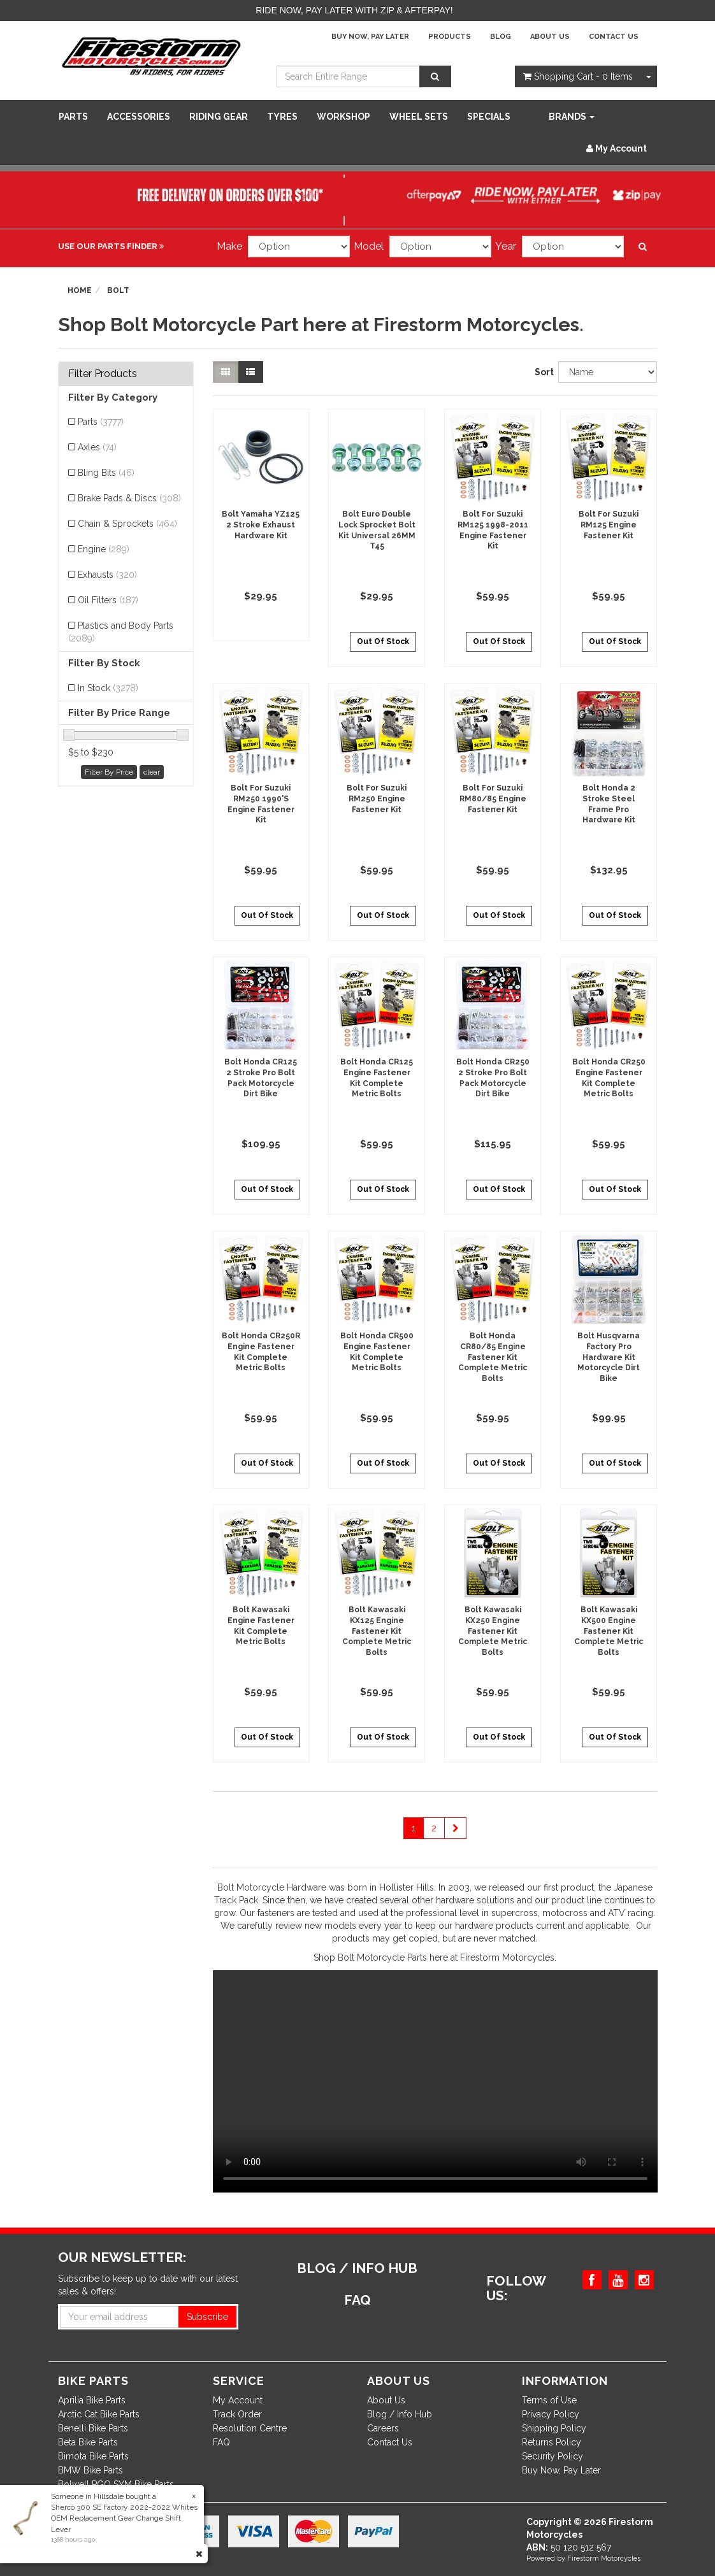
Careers (383, 2428)
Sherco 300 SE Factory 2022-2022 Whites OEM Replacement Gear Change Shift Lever (123, 2518)
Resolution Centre (250, 2428)
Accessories (138, 116)
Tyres (282, 116)
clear (151, 772)
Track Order (237, 2414)
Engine (103, 549)
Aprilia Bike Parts (92, 2400)
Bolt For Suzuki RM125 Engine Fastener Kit (609, 525)
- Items (578, 76)
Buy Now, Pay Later (370, 36)
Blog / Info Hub (399, 2414)
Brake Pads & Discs (129, 498)
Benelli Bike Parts (93, 2428)
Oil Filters (108, 600)
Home (80, 290)
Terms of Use (549, 2400)
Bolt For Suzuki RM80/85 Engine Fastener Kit (492, 799)
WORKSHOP (343, 116)
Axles (97, 447)
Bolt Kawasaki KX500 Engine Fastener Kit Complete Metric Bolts (608, 1631)
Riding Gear (218, 116)
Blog (500, 36)
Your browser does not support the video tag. (435, 2081)
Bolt (118, 290)
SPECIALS (488, 116)
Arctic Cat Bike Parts (99, 2414)
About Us (550, 36)
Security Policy (552, 2456)
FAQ (221, 2442)
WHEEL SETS (418, 116)
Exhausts (107, 574)
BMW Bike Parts (90, 2470)
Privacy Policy (550, 2414)
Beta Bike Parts (88, 2442)
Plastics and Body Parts (120, 631)
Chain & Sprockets (127, 524)
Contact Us (614, 36)
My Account (238, 2400)
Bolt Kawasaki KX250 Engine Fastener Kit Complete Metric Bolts (492, 1631)
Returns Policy (551, 2442)
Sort (542, 372)
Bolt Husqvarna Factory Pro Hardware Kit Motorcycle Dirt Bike (608, 1357)
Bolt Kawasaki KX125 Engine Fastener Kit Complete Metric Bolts (376, 1631)
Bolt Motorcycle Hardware (271, 1887)
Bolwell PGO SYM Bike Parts (116, 2484)
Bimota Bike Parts (93, 2456)
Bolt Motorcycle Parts (382, 1957)
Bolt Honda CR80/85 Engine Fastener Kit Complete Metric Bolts (492, 1357)
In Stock (108, 688)
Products (449, 36)
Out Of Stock (383, 641)
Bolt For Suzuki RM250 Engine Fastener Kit (377, 799)
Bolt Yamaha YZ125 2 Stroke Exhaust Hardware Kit (261, 525)
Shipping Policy (554, 2428)
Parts (73, 116)
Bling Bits (106, 473)
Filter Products (102, 374)
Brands (572, 116)
